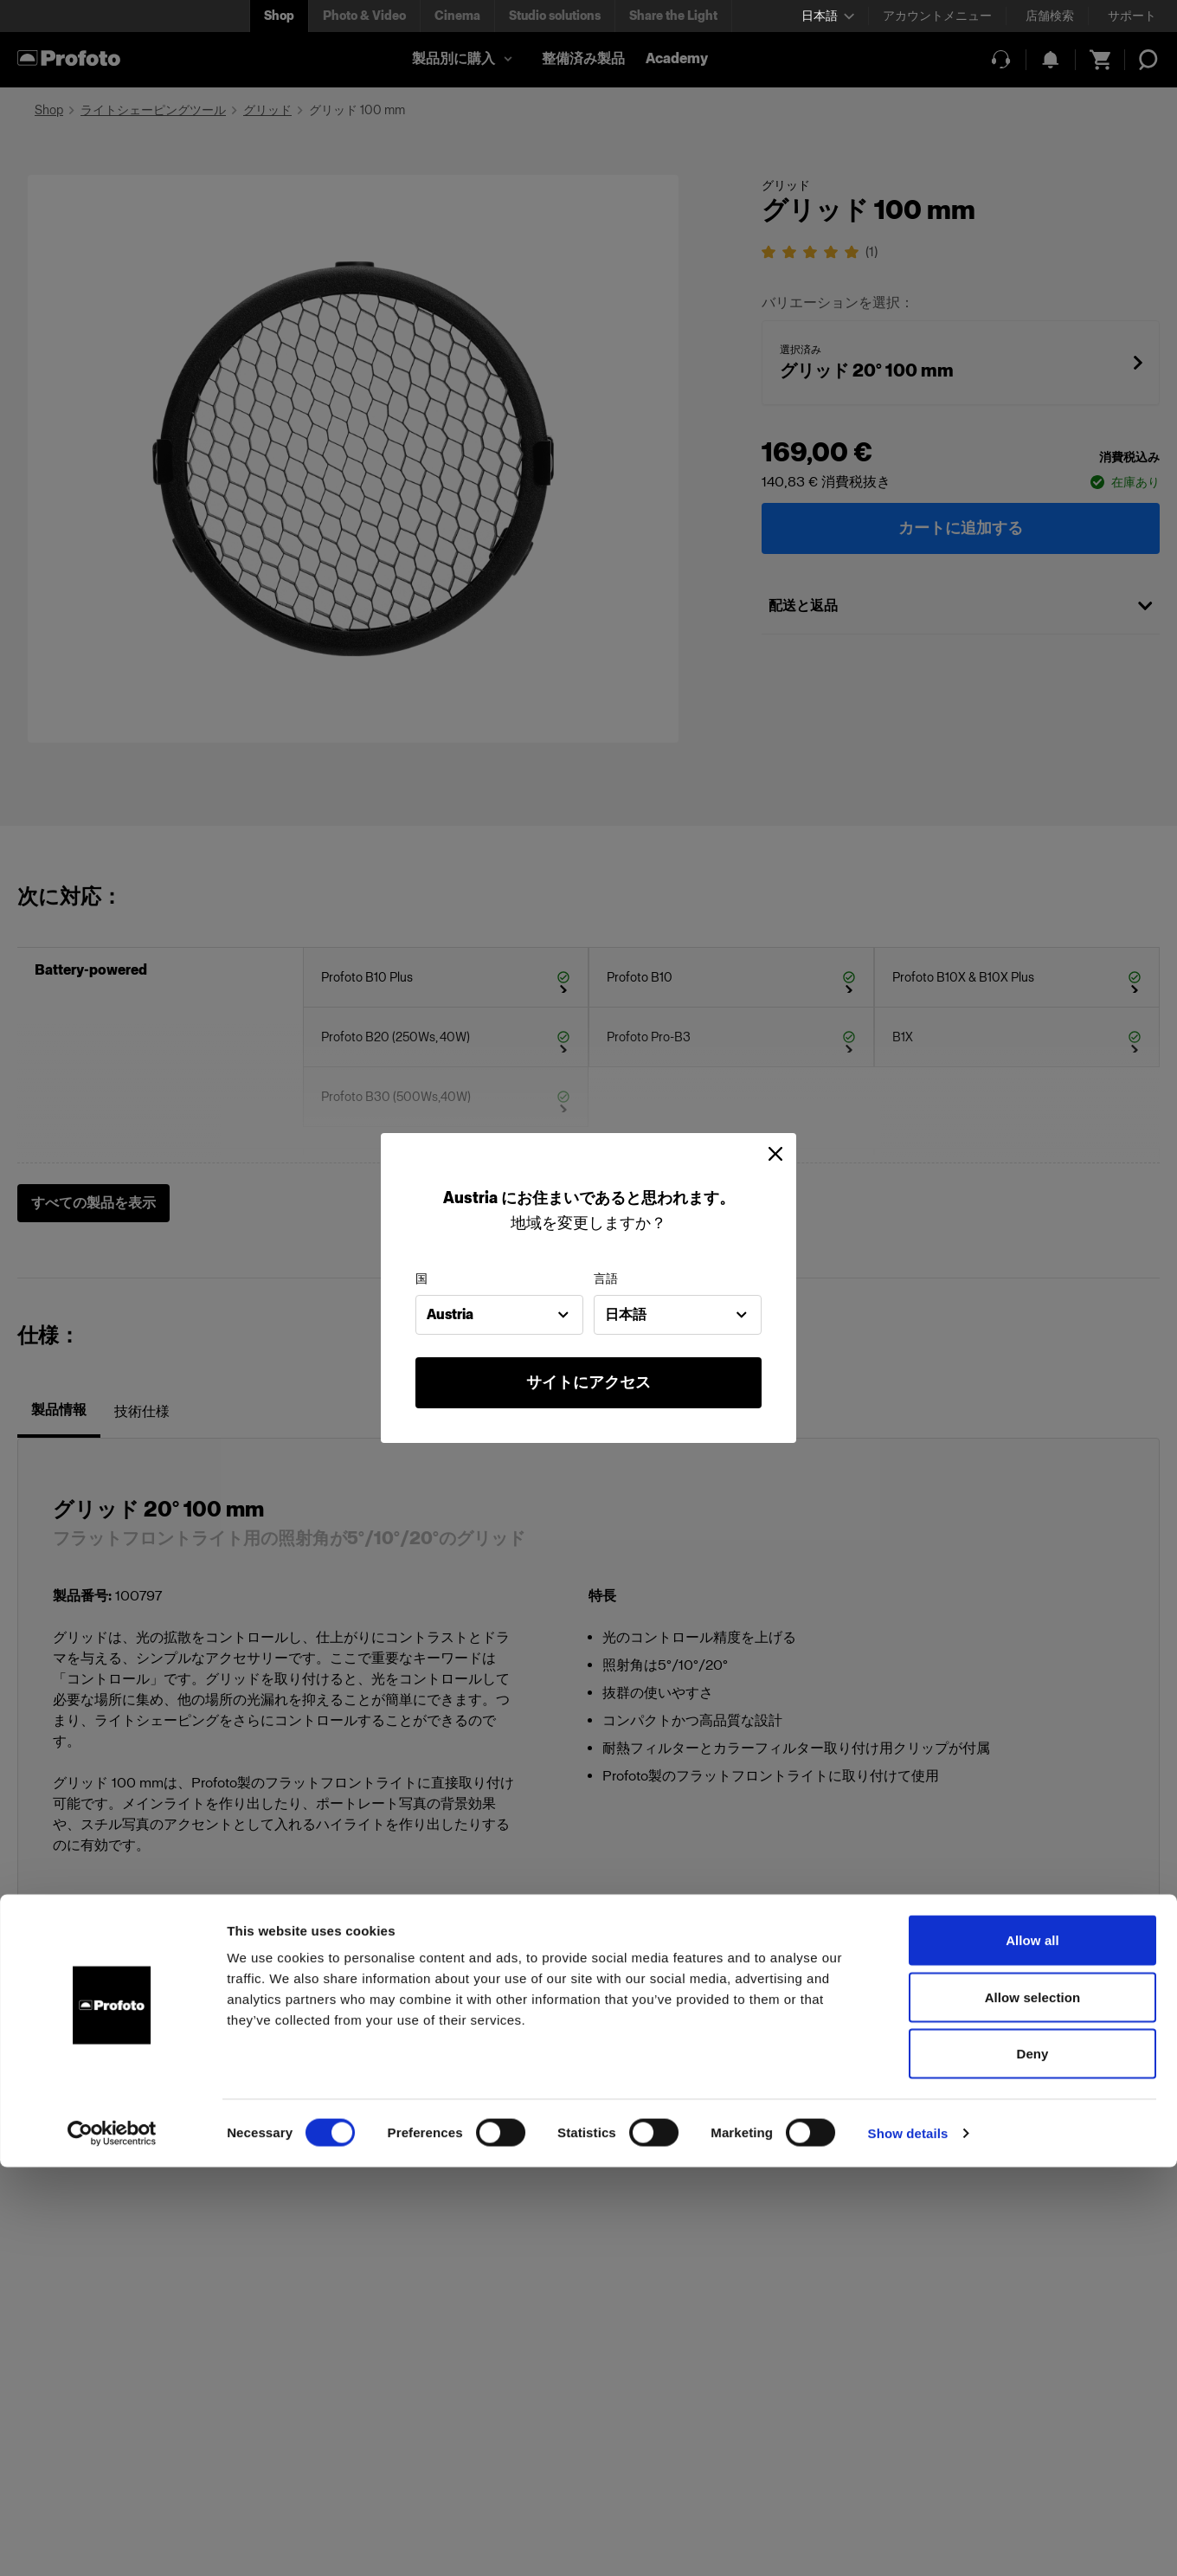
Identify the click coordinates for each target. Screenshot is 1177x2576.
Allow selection (1033, 2406)
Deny (1032, 2462)
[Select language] (828, 16)
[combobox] (499, 1315)
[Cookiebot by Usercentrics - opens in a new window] (112, 2542)
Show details (908, 2541)
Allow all (1032, 2348)
